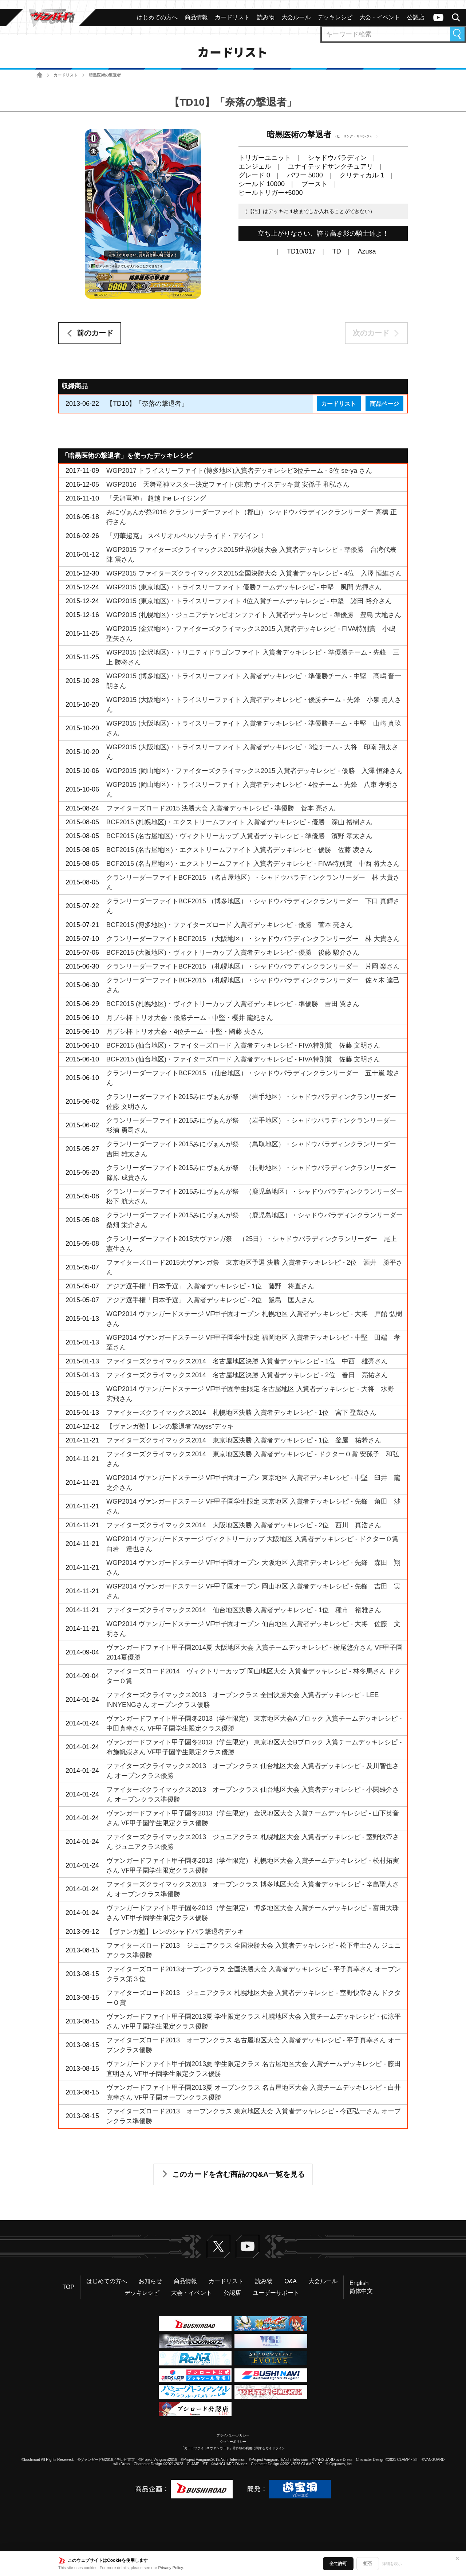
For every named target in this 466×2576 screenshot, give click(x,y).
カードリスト (66, 75)
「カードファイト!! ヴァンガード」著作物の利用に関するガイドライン (233, 2448)
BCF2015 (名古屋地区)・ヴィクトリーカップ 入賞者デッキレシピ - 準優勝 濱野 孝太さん (239, 836)
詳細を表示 (392, 2563)
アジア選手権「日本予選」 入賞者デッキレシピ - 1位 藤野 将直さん (210, 1286)
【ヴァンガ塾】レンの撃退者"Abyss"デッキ (170, 1426)
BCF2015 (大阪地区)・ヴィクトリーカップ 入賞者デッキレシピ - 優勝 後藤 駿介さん (232, 952)
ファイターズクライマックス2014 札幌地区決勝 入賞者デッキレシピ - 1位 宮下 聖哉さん (241, 1412)
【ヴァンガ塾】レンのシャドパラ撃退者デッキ (175, 1931)
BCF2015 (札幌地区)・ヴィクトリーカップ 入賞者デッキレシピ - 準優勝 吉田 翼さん (232, 1004)
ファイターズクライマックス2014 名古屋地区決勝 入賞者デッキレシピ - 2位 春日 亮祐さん (247, 1375)
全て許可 (338, 2563)
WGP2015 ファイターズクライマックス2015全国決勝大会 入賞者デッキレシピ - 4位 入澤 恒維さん (254, 573)
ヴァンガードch (438, 17)
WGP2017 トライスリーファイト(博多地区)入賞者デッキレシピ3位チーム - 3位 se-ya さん (239, 470)
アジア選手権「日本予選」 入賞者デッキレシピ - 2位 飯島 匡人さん (210, 1300)
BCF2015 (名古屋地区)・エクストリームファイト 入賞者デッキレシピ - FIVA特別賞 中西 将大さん (253, 863)
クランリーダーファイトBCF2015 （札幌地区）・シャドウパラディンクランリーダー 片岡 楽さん (253, 966)
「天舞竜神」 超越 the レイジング (156, 498)
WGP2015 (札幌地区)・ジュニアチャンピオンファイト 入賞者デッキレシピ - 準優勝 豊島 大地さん (253, 615)
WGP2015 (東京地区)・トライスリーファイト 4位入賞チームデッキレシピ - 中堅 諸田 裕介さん (249, 601)
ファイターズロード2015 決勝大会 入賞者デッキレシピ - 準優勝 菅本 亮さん (220, 808)
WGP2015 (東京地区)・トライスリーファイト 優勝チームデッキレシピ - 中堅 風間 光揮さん (244, 587)
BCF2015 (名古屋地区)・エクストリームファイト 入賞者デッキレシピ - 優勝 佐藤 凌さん (239, 849)
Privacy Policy (170, 2567)
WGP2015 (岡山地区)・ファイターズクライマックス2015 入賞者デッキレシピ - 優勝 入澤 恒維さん (254, 770)
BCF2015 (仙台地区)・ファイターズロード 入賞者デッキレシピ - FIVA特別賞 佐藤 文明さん (243, 1045)
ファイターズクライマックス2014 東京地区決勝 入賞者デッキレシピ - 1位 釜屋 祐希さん (243, 1440)
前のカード (95, 333)
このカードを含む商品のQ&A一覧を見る (238, 2174)
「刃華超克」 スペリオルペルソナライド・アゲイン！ (185, 535)
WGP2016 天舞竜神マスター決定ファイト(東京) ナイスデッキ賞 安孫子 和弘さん (228, 484)
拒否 (367, 2563)
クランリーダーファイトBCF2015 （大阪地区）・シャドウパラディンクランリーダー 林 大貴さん (253, 938)
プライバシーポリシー (233, 2435)
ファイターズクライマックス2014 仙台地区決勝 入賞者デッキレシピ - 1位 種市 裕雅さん (243, 1610)
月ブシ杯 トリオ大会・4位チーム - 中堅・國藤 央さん (185, 1031)
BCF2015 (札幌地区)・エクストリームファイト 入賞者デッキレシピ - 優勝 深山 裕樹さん (239, 822)
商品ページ (384, 403)
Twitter (218, 2246)
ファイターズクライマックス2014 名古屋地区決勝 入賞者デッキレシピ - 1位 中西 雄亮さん (247, 1361)
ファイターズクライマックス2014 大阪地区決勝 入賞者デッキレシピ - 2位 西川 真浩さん (243, 1525)
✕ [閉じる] (457, 2558)
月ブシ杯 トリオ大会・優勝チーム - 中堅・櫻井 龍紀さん (189, 1017)
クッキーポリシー (233, 2441)
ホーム (39, 75)
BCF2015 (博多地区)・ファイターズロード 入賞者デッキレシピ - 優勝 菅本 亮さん (229, 924)
